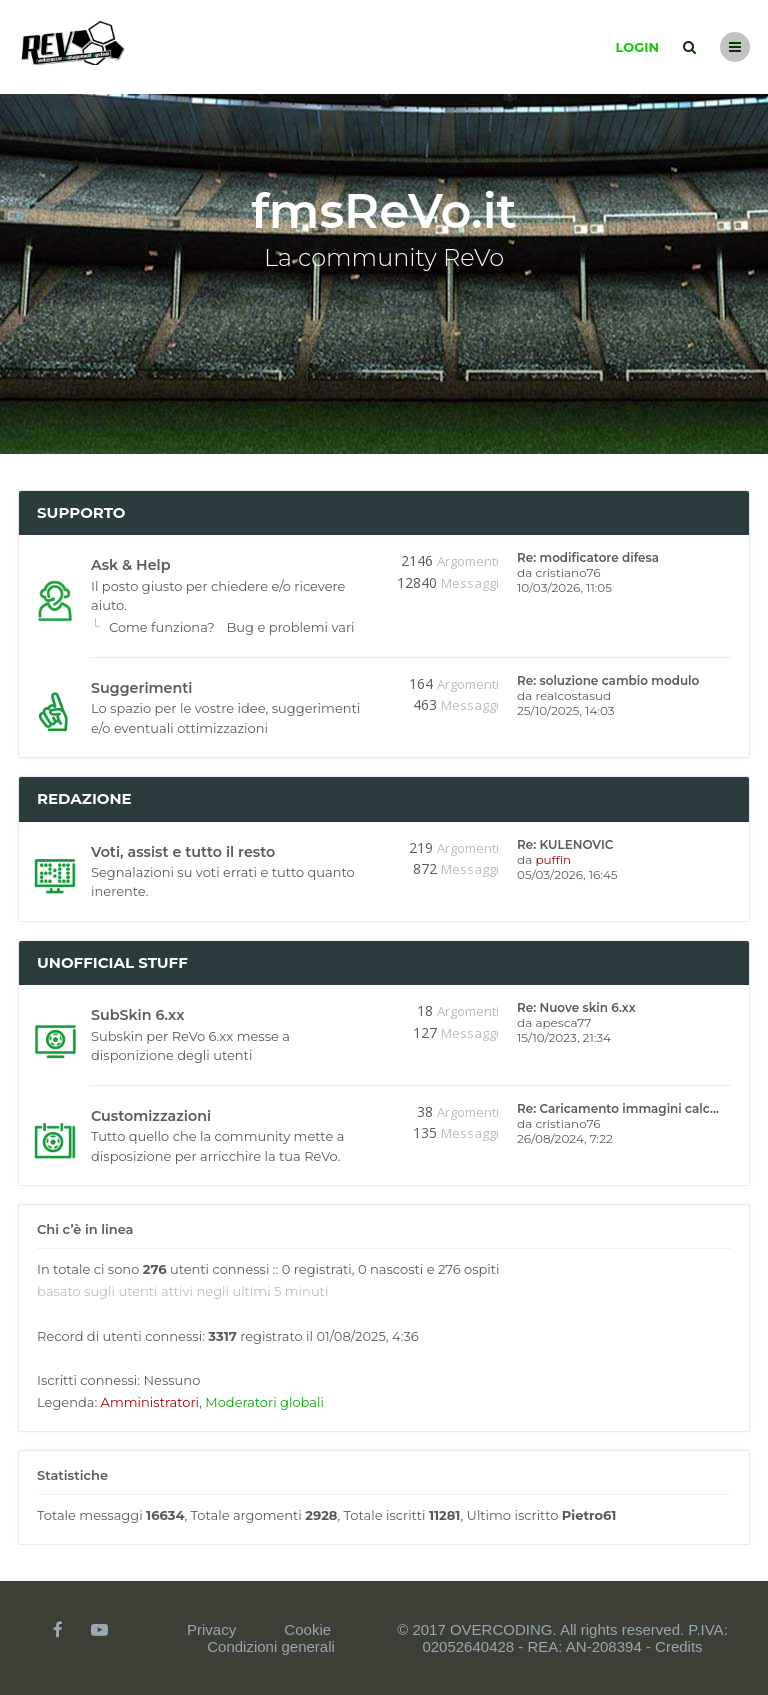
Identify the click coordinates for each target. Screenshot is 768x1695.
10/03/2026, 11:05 (564, 587)
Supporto (81, 512)
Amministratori (150, 1402)
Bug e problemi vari (291, 627)
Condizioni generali (271, 1646)
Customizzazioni (151, 1116)
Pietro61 (589, 1515)
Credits (679, 1646)
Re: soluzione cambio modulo (608, 680)
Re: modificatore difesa (588, 557)
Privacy (211, 1629)
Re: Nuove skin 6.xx (576, 1007)
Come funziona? (162, 627)
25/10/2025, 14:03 (566, 710)
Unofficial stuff (112, 962)
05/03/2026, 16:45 (567, 874)
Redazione (84, 798)
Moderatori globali (264, 1402)
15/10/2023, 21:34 (564, 1037)
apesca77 (563, 1022)
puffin (553, 859)
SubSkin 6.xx (137, 1015)
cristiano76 (567, 572)
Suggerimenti (141, 688)
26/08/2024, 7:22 (565, 1138)
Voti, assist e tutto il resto (183, 852)
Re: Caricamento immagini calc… (618, 1108)
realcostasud (573, 695)
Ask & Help (130, 565)
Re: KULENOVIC (565, 844)
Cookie (307, 1629)
